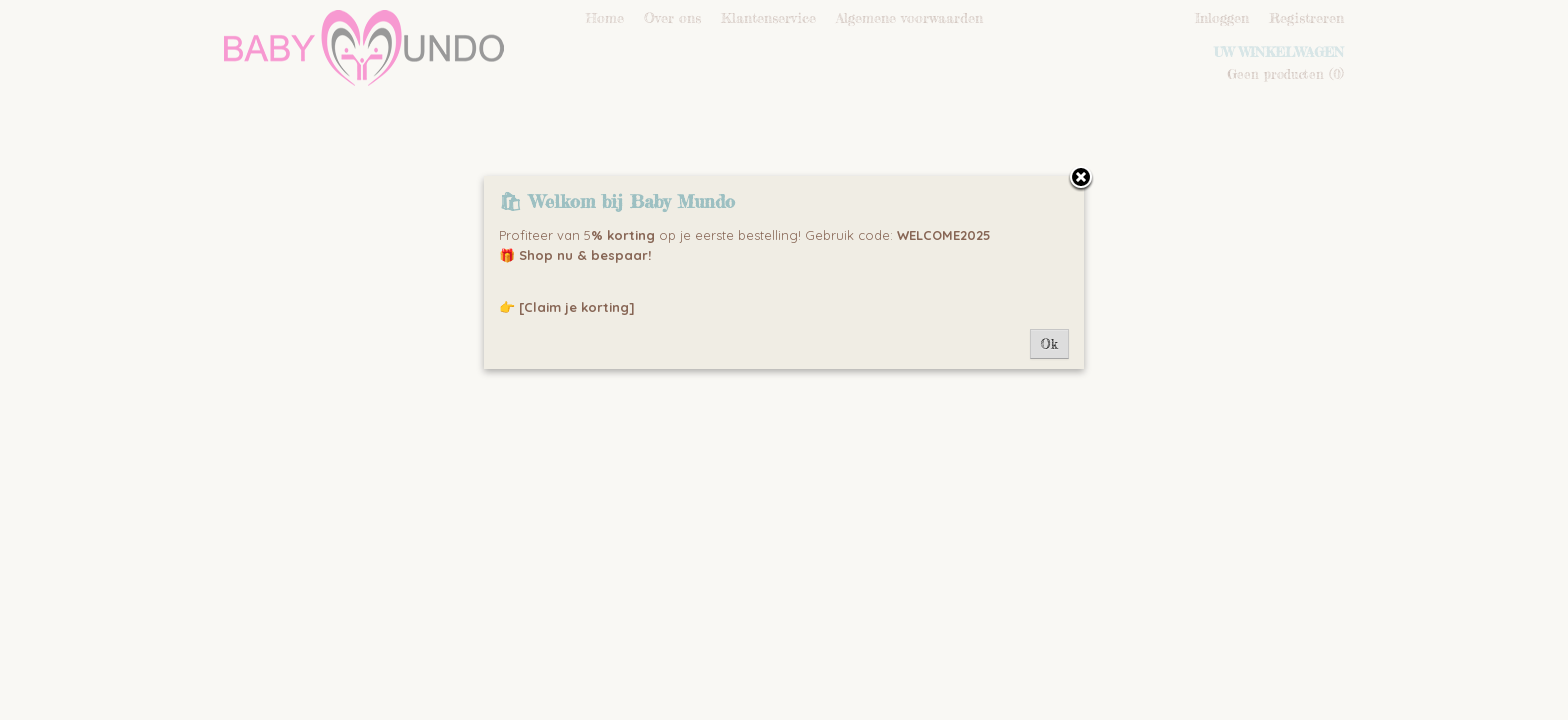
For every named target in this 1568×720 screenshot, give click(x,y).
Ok (1049, 344)
